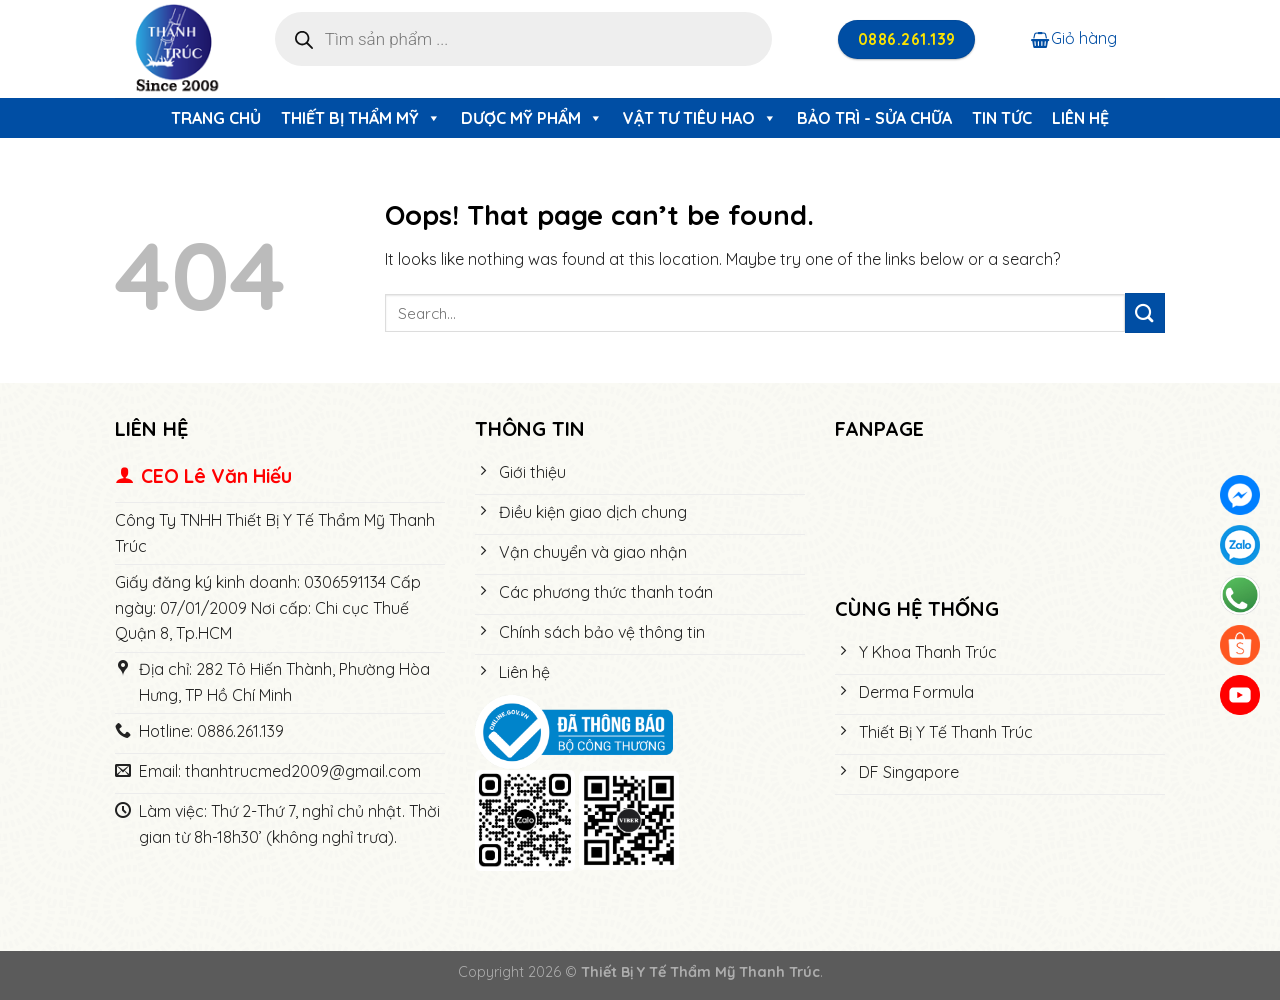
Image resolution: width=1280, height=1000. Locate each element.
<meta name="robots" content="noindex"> (1000, 520)
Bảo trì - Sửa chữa (874, 118)
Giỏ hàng (1074, 38)
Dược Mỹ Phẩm (532, 118)
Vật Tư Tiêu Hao (700, 118)
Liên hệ (1080, 118)
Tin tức (1002, 118)
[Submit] (1145, 312)
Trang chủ (216, 118)
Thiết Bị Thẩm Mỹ (361, 118)
